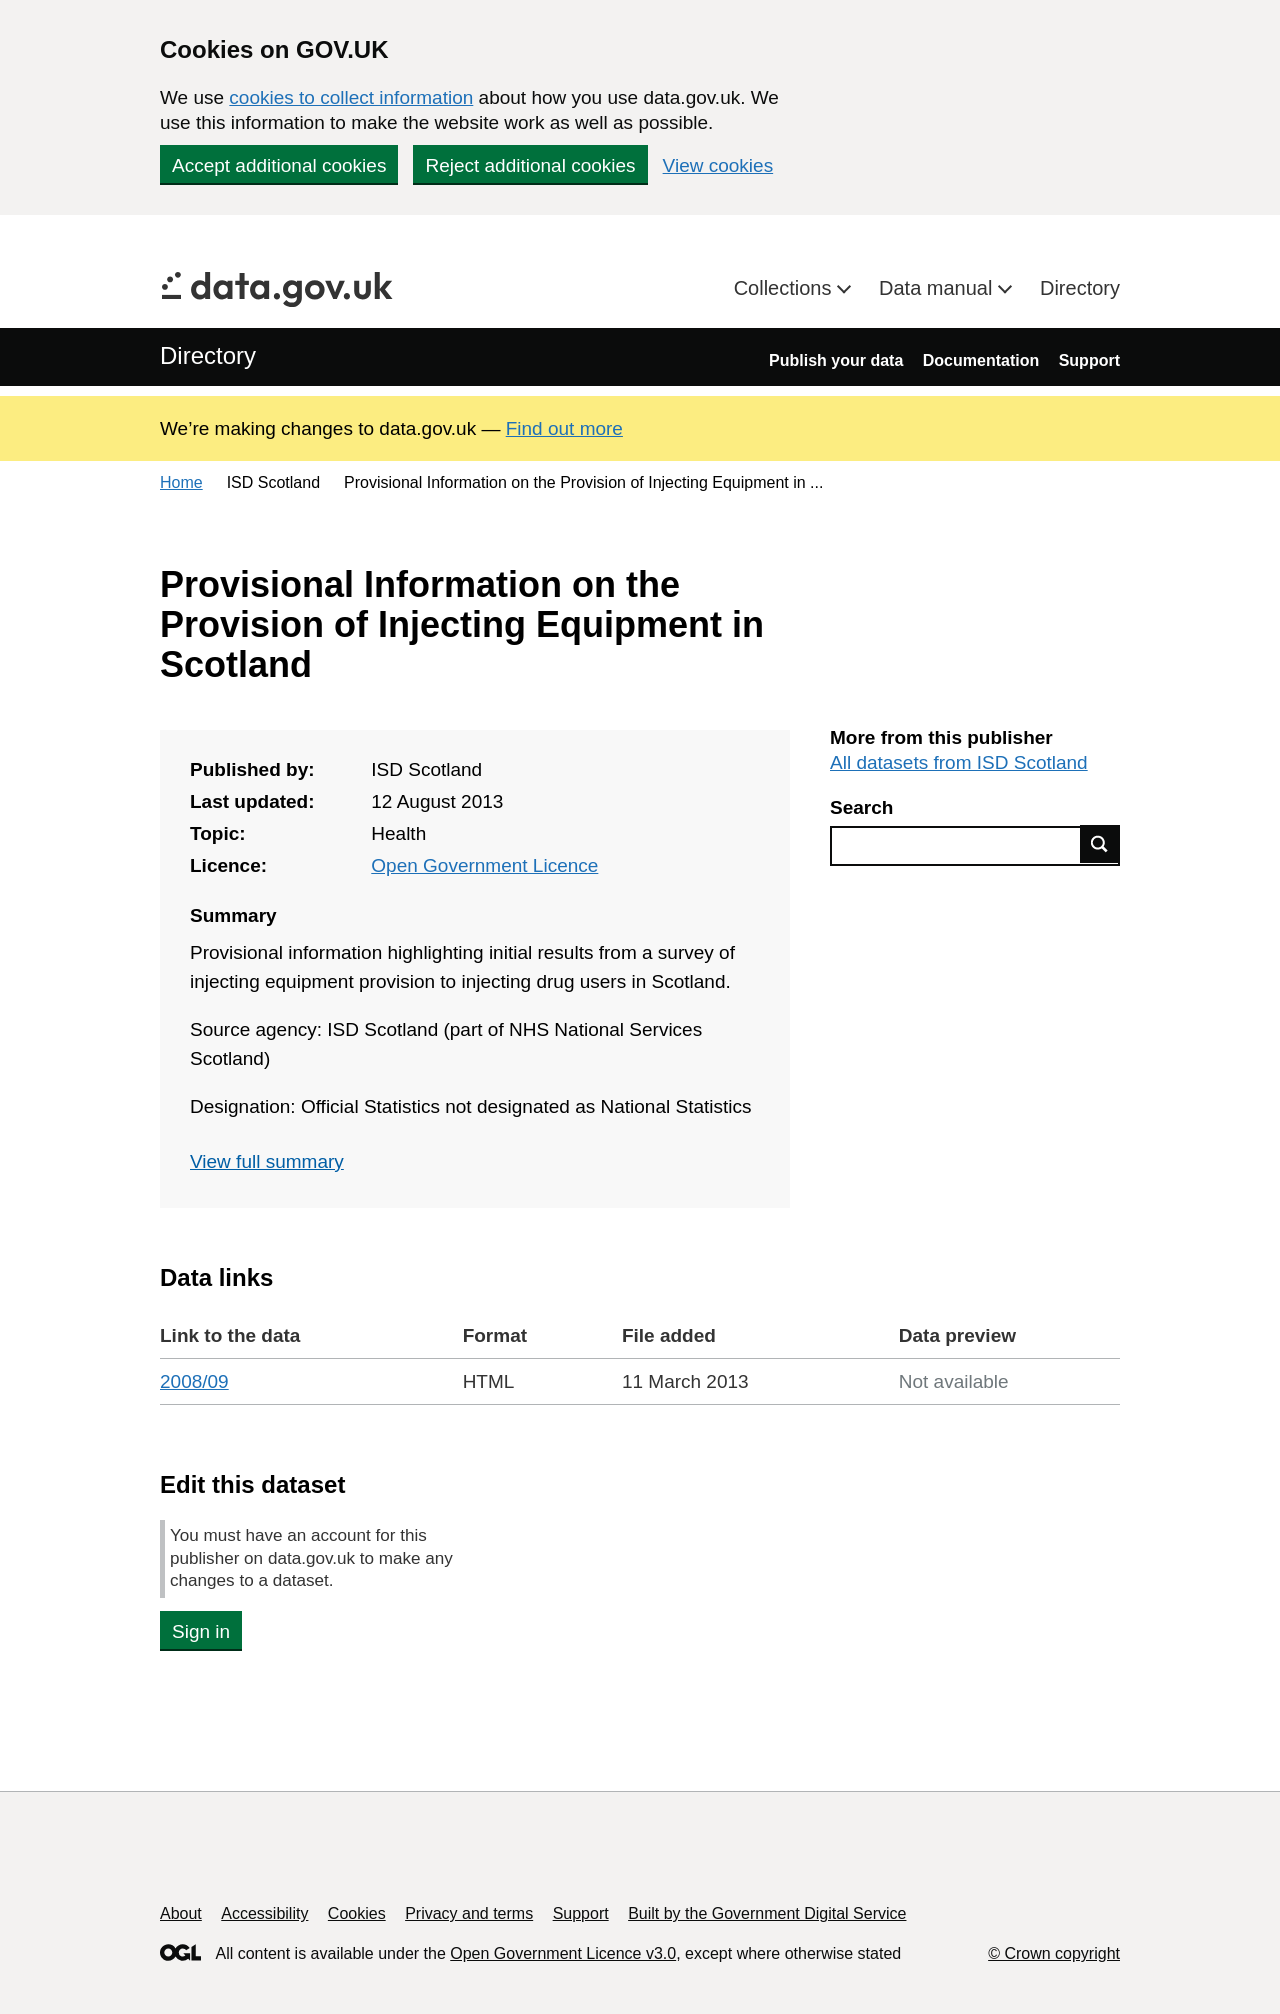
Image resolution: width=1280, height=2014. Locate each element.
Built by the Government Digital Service (767, 1913)
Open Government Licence (484, 865)
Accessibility (264, 1913)
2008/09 (194, 1381)
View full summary (267, 1161)
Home (181, 482)
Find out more (564, 428)
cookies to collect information (351, 97)
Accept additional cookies (279, 165)
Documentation (981, 360)
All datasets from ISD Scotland (959, 762)
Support (1089, 360)
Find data (1100, 844)
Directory (1080, 288)
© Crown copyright (1054, 1953)
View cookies (718, 165)
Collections (785, 288)
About (181, 1913)
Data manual (938, 288)
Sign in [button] (201, 1631)
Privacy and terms (469, 1913)
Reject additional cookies (530, 165)
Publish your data (836, 360)
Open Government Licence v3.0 (563, 1953)
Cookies (357, 1913)
